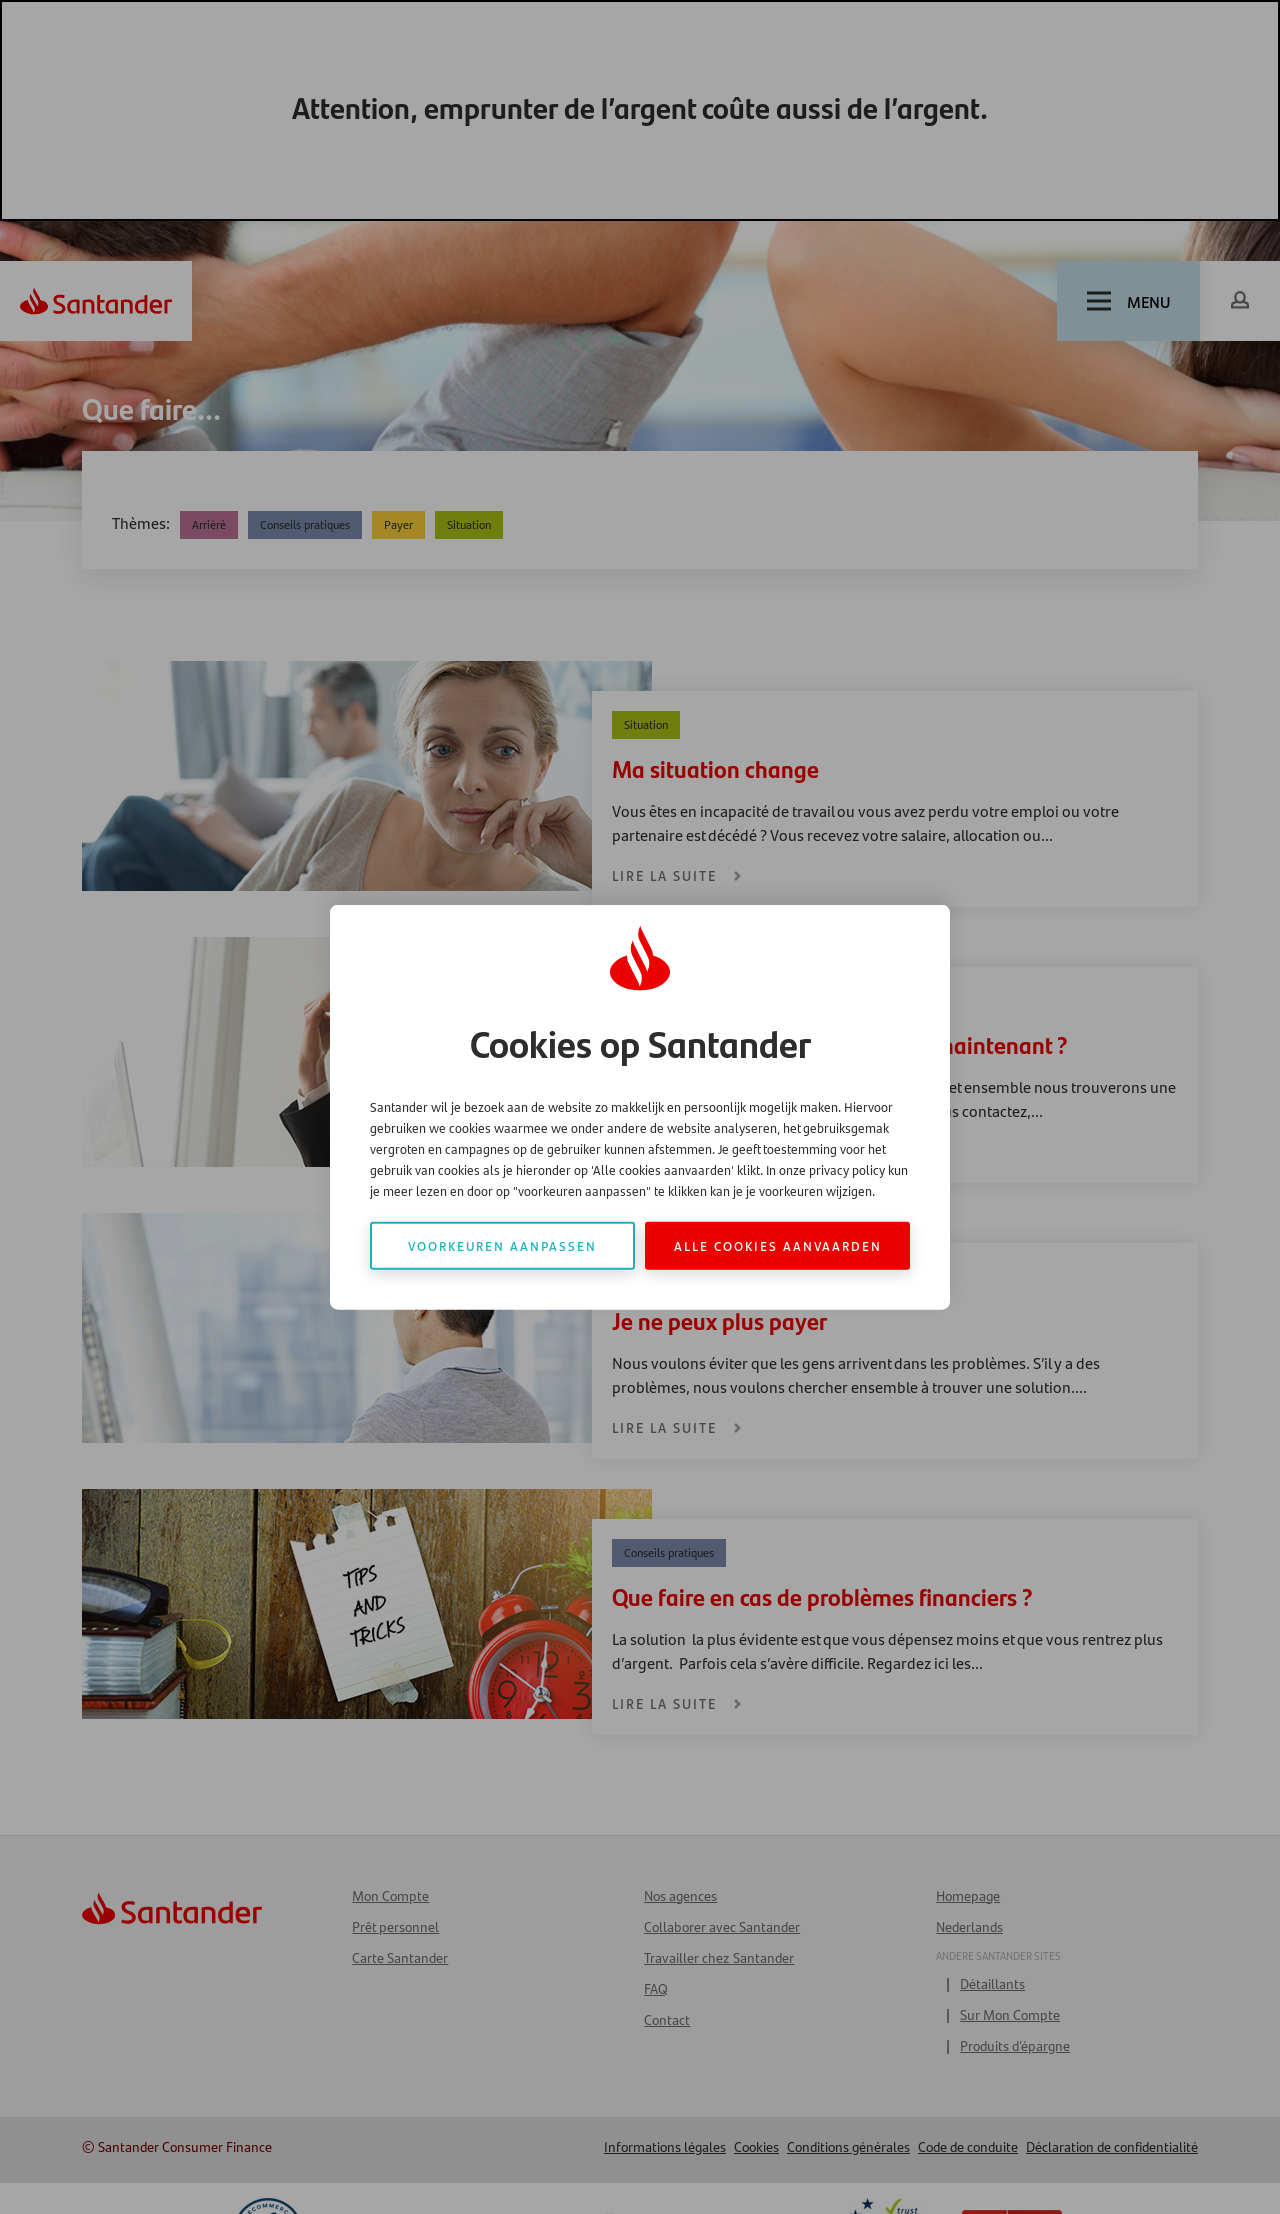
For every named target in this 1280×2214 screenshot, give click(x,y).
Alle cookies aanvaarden (778, 1244)
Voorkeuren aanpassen (502, 1244)
